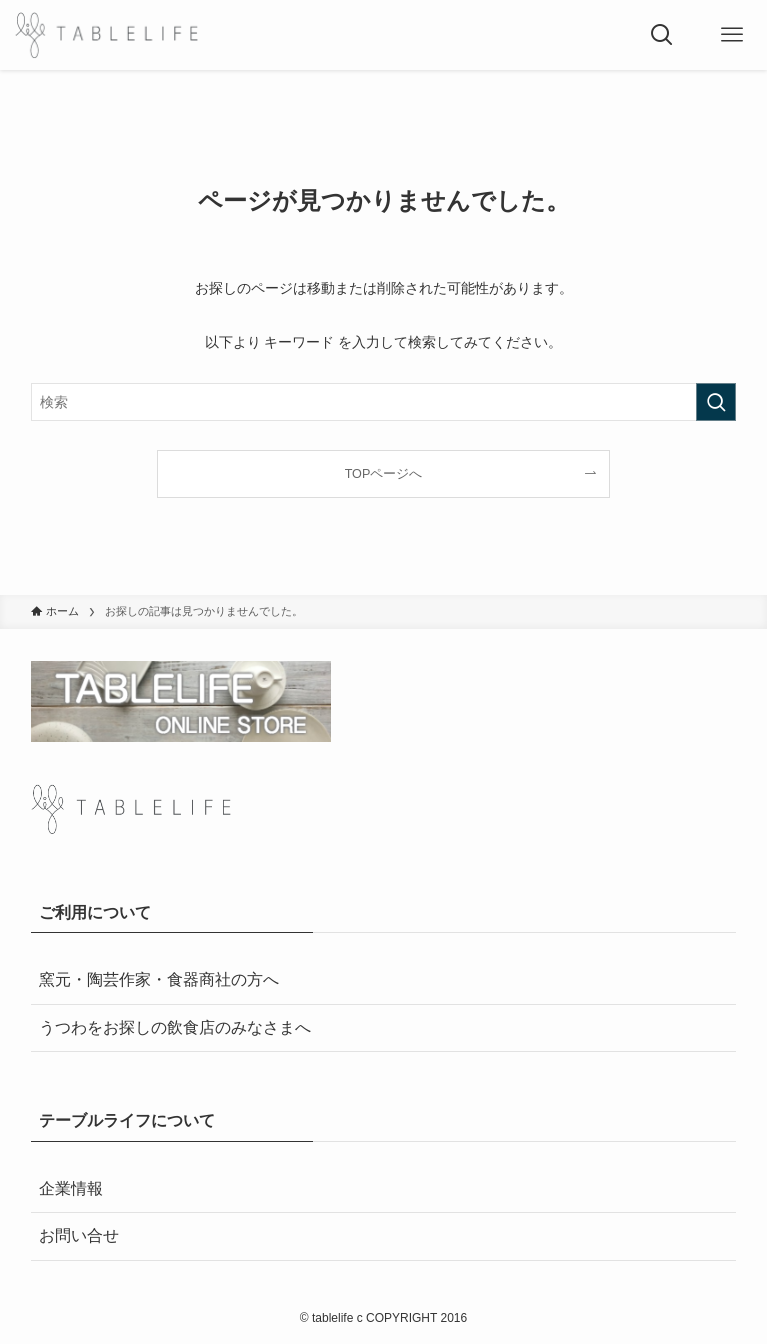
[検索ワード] (384, 402)
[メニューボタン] (732, 35)
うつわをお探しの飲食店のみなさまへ (175, 1027)
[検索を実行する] (716, 402)
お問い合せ (79, 1235)
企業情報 (71, 1188)
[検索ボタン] (662, 35)
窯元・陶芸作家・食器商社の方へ (159, 979)
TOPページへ (384, 474)
